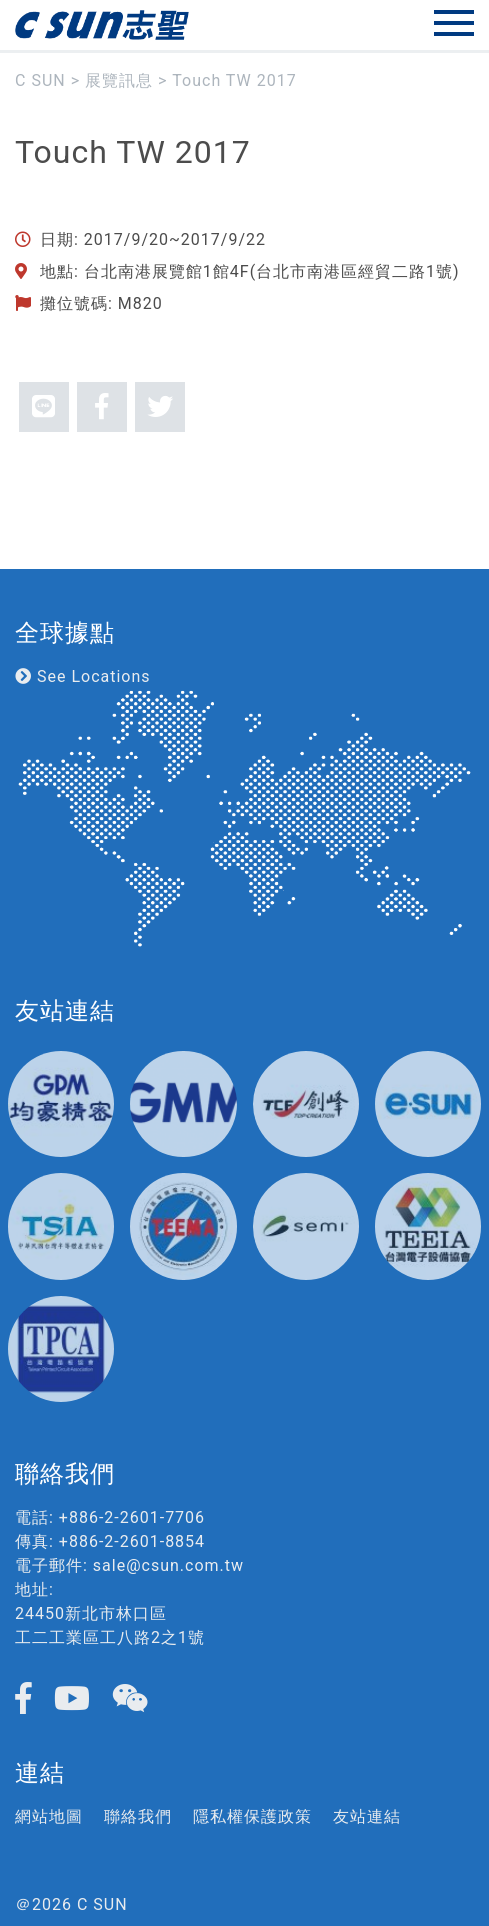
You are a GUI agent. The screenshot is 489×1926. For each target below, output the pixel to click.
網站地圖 (49, 1816)
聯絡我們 (138, 1816)
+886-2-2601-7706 (132, 1517)
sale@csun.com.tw (168, 1565)
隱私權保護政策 (252, 1816)
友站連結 (367, 1816)
